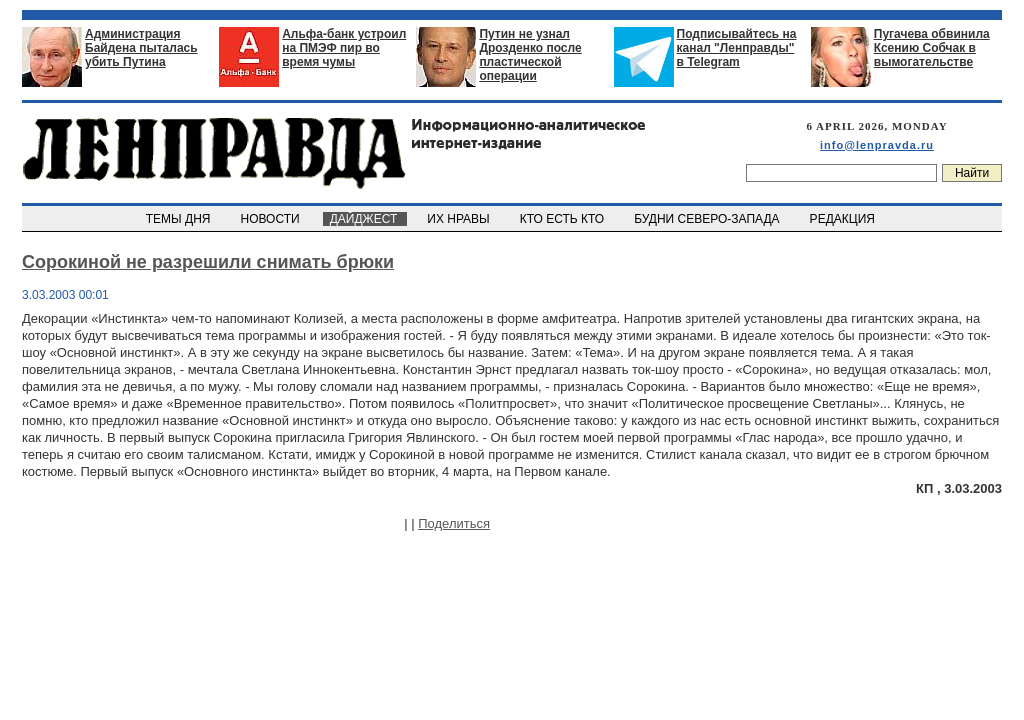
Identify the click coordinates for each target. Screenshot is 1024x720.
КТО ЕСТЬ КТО (563, 219)
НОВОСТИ (272, 219)
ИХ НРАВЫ (460, 219)
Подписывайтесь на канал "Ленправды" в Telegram (737, 48)
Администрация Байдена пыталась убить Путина (141, 48)
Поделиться (454, 523)
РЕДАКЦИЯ (844, 219)
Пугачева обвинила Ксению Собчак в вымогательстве (932, 48)
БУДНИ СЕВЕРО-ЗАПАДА (708, 219)
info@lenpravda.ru (877, 145)
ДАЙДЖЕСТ (365, 219)
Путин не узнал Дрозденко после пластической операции (530, 55)
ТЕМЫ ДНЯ (179, 219)
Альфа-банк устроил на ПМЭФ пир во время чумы (344, 48)
